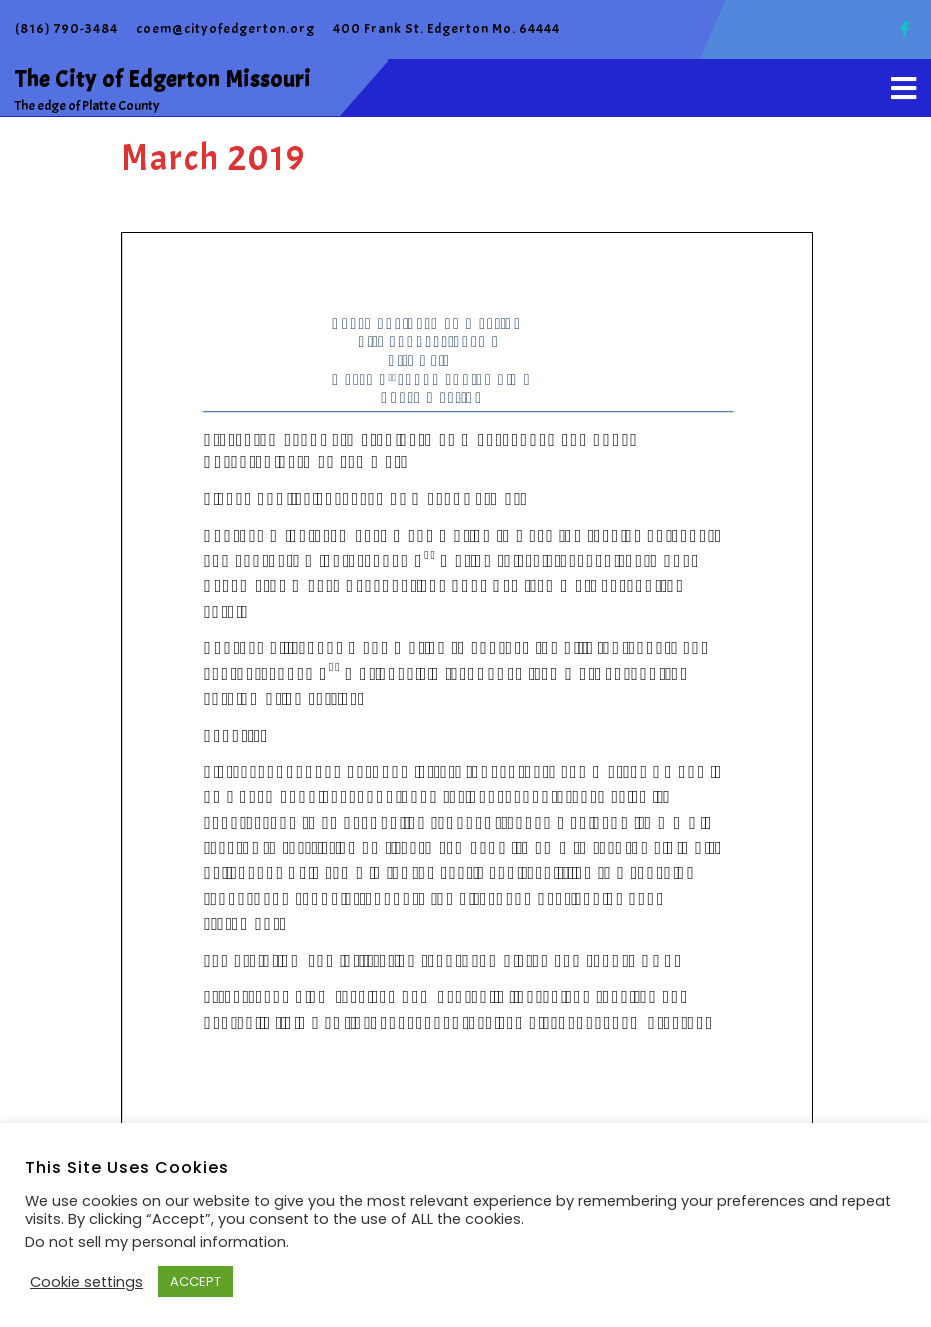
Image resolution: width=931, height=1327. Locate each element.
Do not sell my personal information (155, 1242)
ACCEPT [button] (195, 1281)
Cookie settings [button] (86, 1282)
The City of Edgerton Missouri (163, 79)
